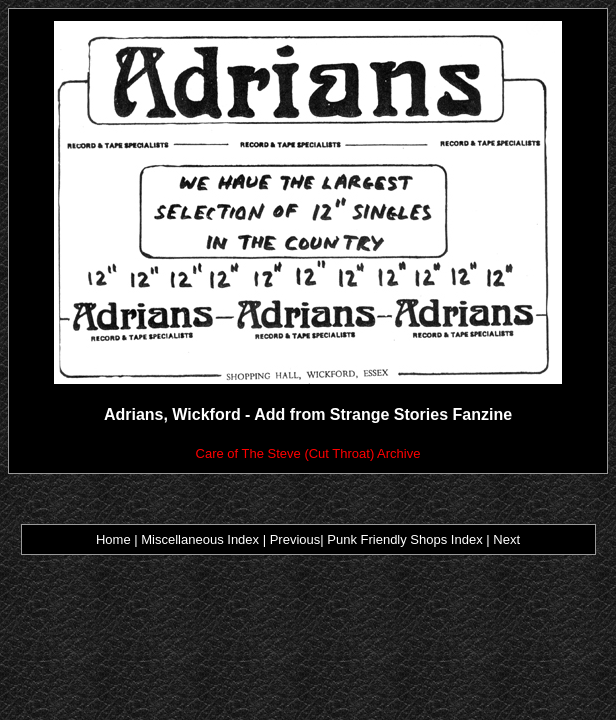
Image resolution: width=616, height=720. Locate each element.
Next (506, 539)
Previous (293, 539)
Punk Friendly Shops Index (404, 539)
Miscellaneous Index (200, 539)
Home (113, 539)
